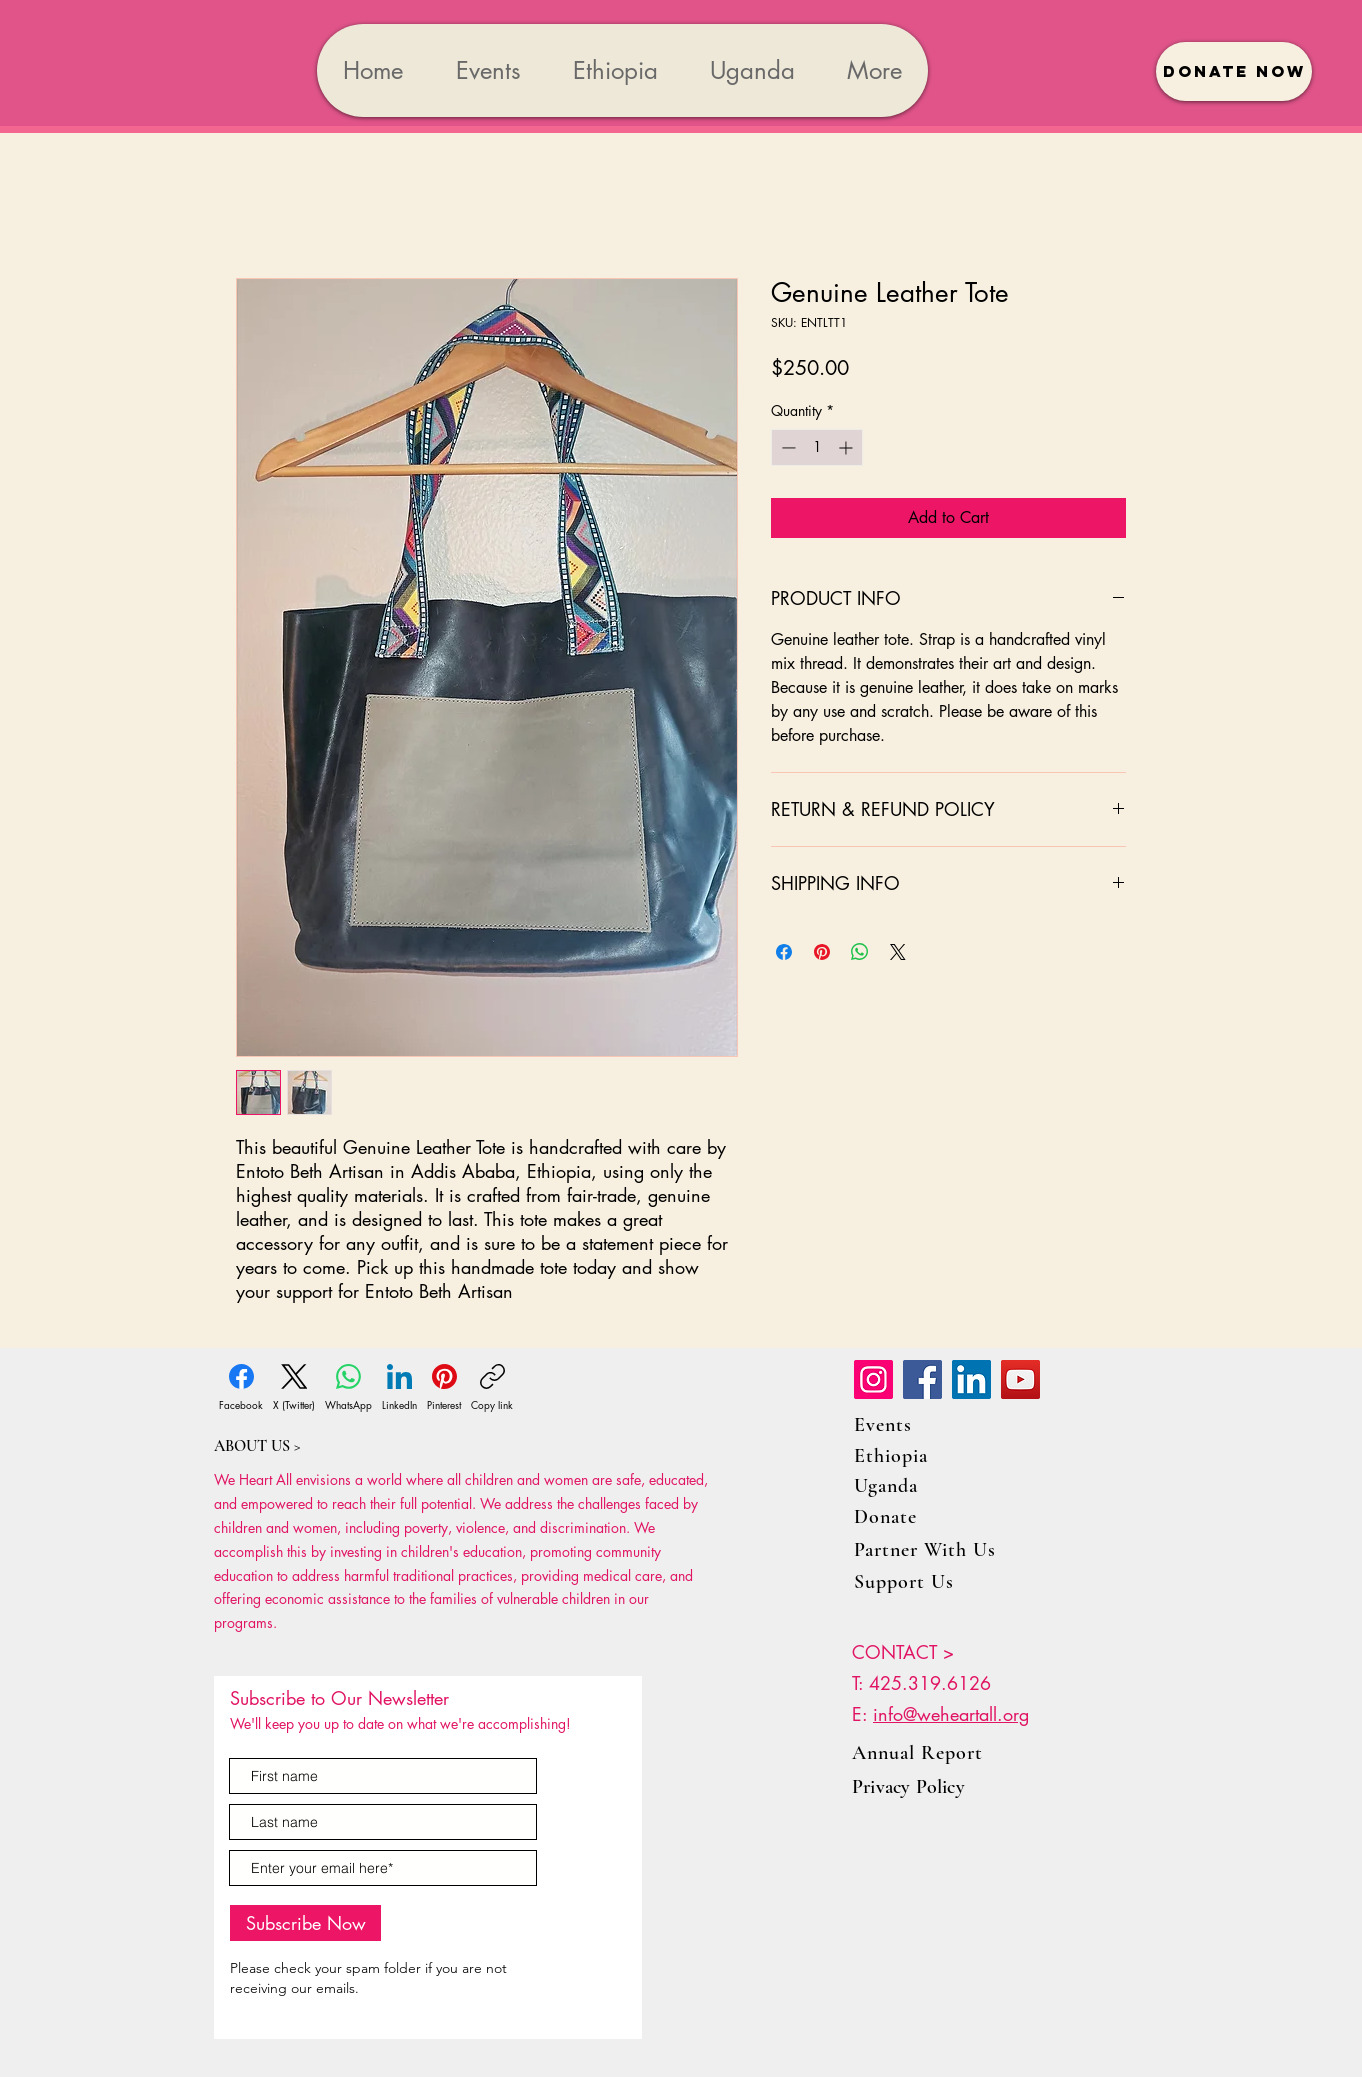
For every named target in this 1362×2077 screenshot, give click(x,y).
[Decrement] (786, 447)
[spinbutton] (817, 447)
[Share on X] (898, 952)
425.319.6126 (930, 1683)
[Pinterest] (444, 1388)
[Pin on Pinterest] (822, 952)
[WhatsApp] (348, 1388)
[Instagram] (873, 1379)
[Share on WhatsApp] (860, 952)
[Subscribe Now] (305, 1923)
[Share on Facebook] (784, 952)
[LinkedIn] (399, 1388)
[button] (1234, 71)
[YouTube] (1020, 1379)
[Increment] (847, 447)
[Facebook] (241, 1388)
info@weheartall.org (951, 1714)
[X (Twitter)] (294, 1388)
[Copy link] (492, 1388)
